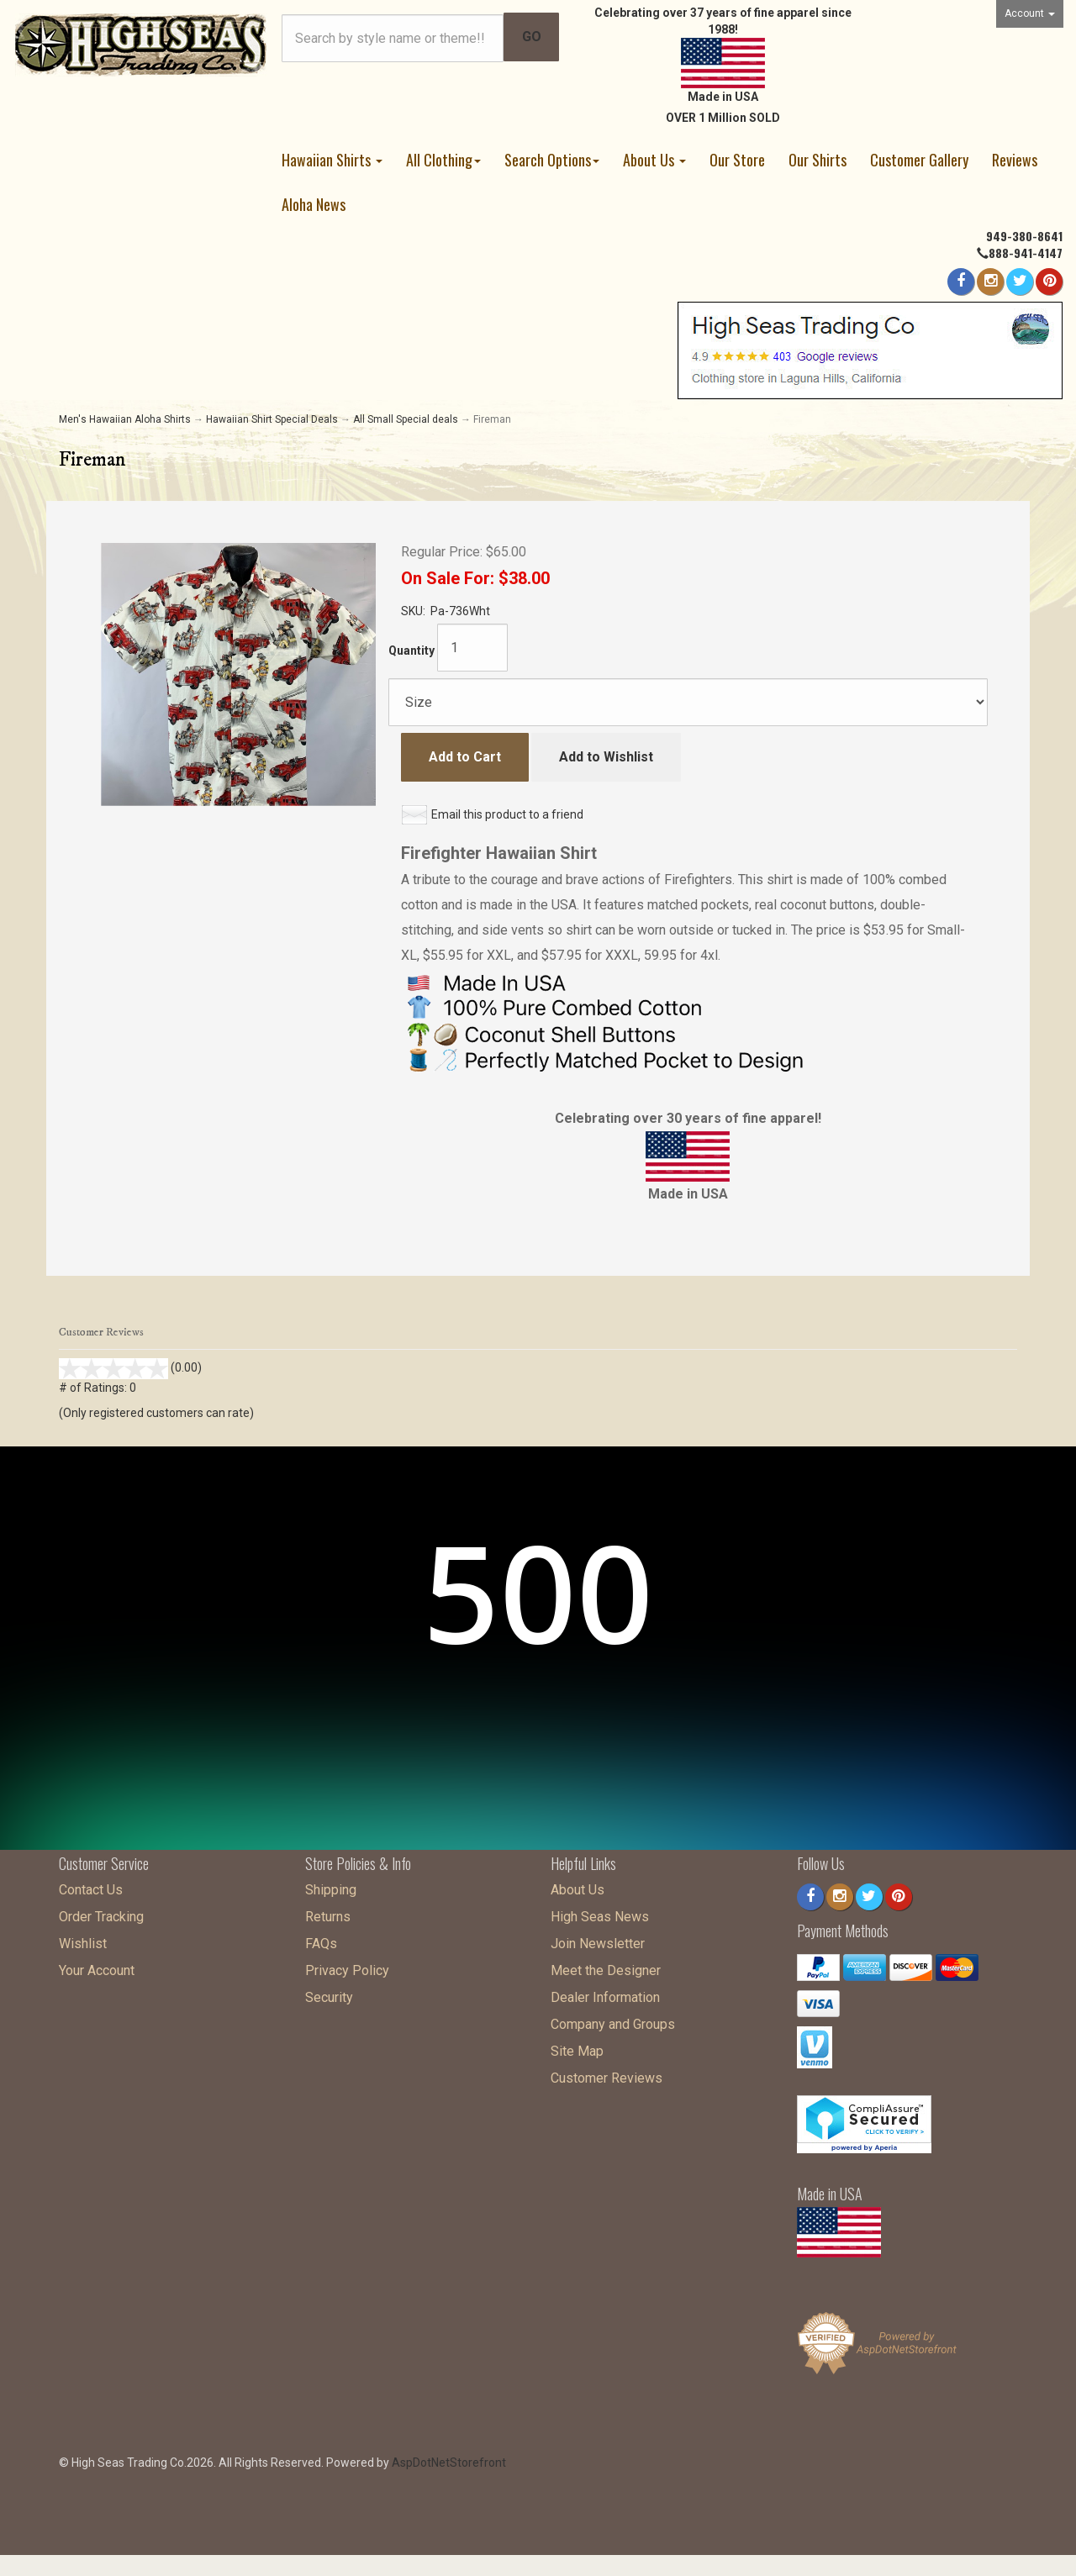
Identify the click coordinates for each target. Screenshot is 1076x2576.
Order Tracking (101, 1912)
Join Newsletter (598, 1939)
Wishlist (83, 1939)
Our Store (737, 160)
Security (329, 1993)
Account (1030, 13)
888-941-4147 (1026, 252)
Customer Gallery (919, 160)
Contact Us (91, 1886)
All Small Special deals (405, 419)
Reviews (1014, 160)
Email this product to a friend (507, 814)
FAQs (321, 1939)
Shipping (330, 1886)
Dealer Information (605, 1993)
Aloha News (313, 204)
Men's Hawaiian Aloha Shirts (125, 419)
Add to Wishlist (606, 757)
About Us (654, 160)
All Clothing (443, 160)
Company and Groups (613, 2020)
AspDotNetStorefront (449, 2458)
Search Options (551, 160)
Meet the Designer (606, 1966)
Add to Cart (465, 757)
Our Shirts (818, 160)
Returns (328, 1912)
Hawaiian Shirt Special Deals (272, 419)
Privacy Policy (347, 1966)
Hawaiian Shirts (332, 160)
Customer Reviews (606, 2074)
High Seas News (600, 1912)
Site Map (577, 2047)
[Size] (688, 702)
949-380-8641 (1024, 236)
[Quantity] (472, 648)
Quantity (411, 650)
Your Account (96, 1966)
